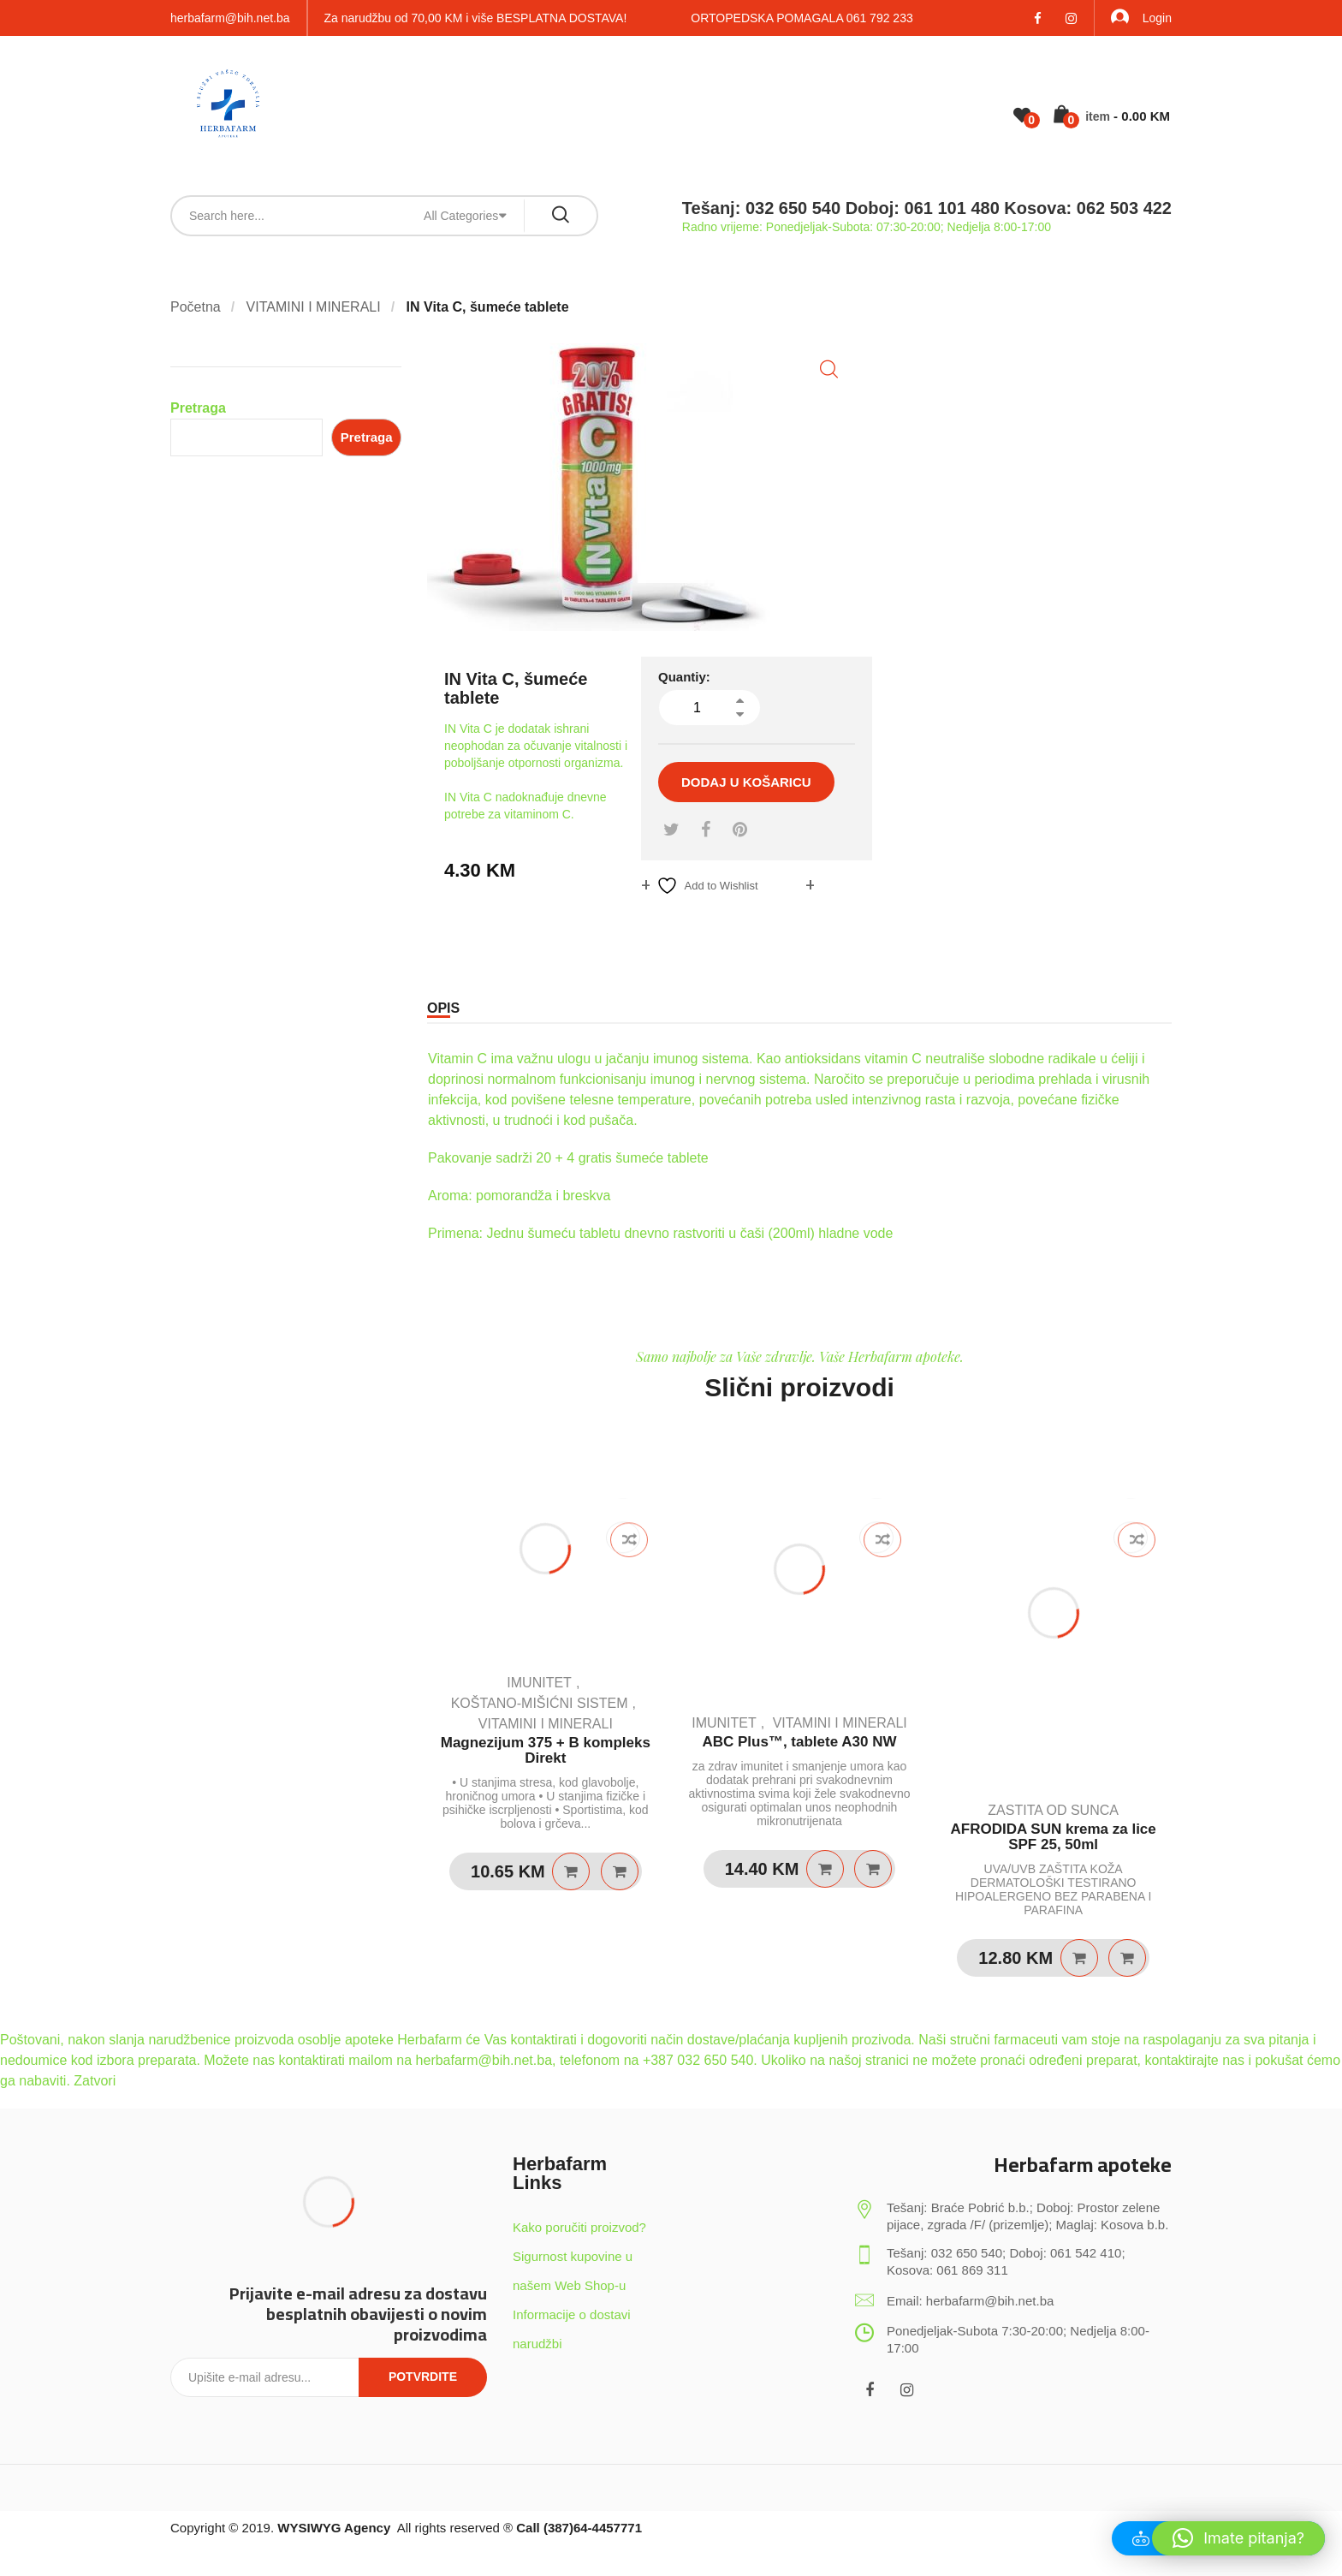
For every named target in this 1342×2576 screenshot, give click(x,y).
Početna (195, 307)
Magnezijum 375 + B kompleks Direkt (545, 1750)
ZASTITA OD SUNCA (1053, 1810)
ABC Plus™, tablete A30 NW (799, 1742)
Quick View (619, 1871)
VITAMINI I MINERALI (313, 307)
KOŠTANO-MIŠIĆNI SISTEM (539, 1703)
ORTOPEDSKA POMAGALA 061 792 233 (801, 18)
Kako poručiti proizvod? (579, 2227)
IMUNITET (539, 1682)
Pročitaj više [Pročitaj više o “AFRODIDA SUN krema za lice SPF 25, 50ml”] (1079, 1958)
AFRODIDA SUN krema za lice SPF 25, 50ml (1053, 1837)
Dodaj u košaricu (746, 782)
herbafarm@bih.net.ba (230, 18)
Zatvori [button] (95, 2080)
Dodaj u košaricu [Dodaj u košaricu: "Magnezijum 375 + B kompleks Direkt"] (571, 1871)
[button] (828, 369)
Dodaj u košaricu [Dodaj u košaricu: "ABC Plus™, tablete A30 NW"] (825, 1869)
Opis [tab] (443, 1008)
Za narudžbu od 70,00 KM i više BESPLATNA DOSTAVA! (475, 18)
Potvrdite (423, 2376)
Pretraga (198, 408)
